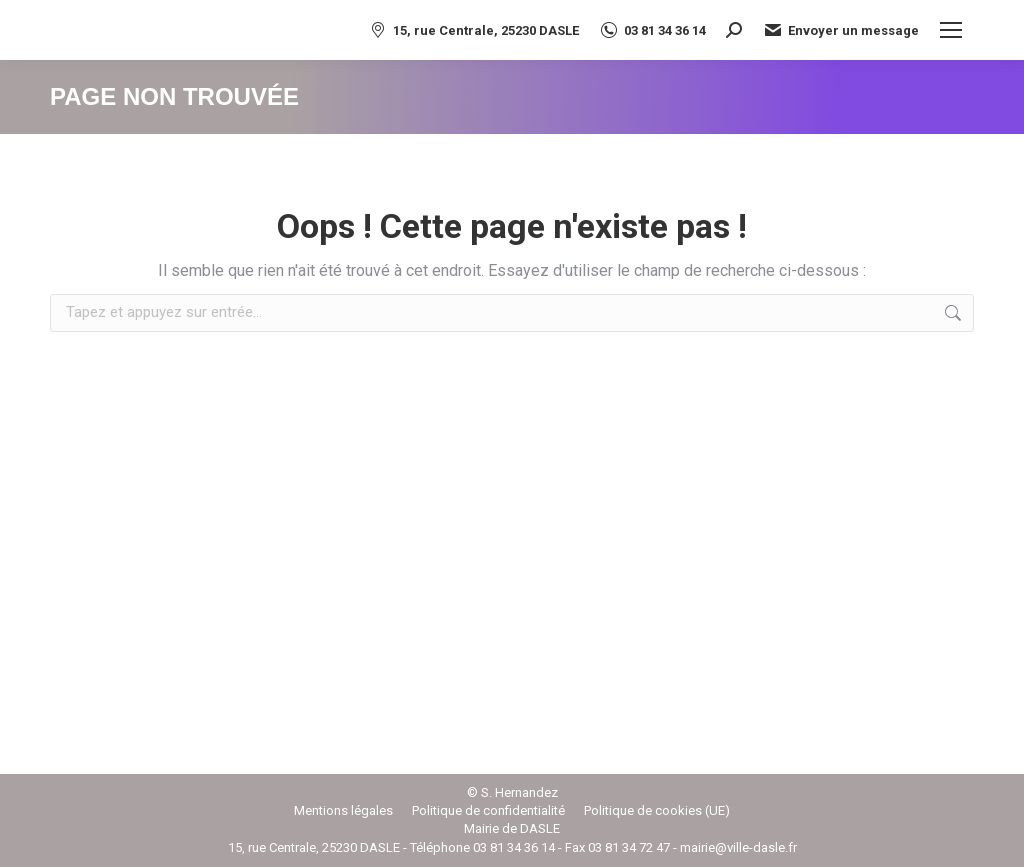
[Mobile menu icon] (951, 30)
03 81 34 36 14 (653, 30)
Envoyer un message (840, 30)
